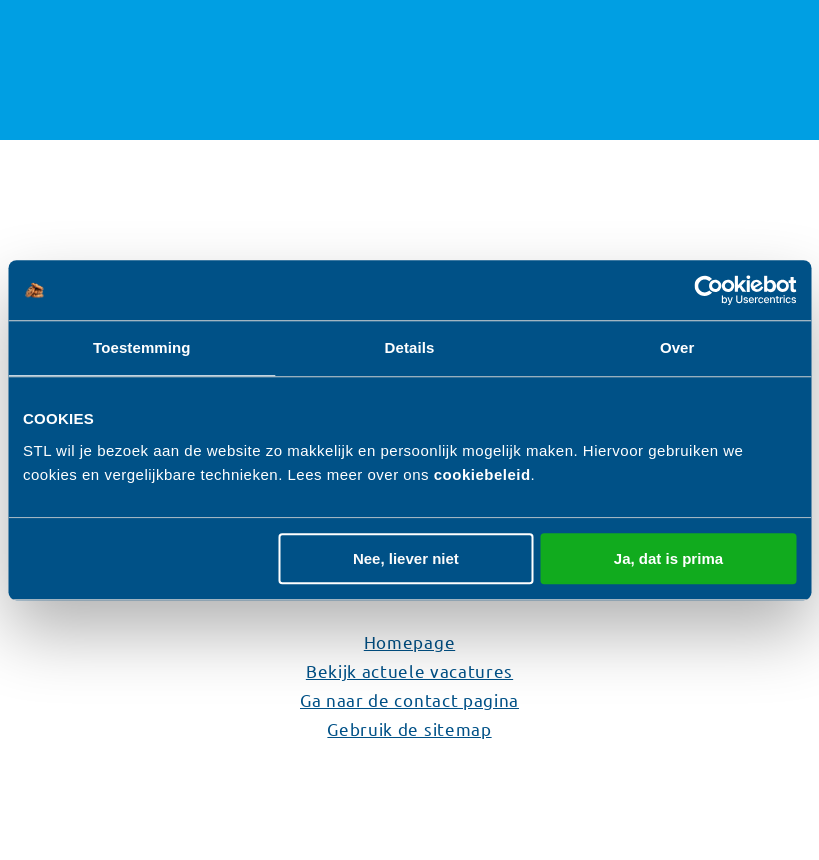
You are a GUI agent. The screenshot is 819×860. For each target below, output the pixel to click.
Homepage (409, 641)
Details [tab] (410, 347)
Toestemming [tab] (142, 347)
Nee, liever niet (406, 558)
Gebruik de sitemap (409, 728)
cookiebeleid (482, 474)
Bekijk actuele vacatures (409, 670)
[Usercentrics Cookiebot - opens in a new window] (708, 290)
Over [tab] (677, 347)
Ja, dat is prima (668, 558)
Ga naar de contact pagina (409, 699)
